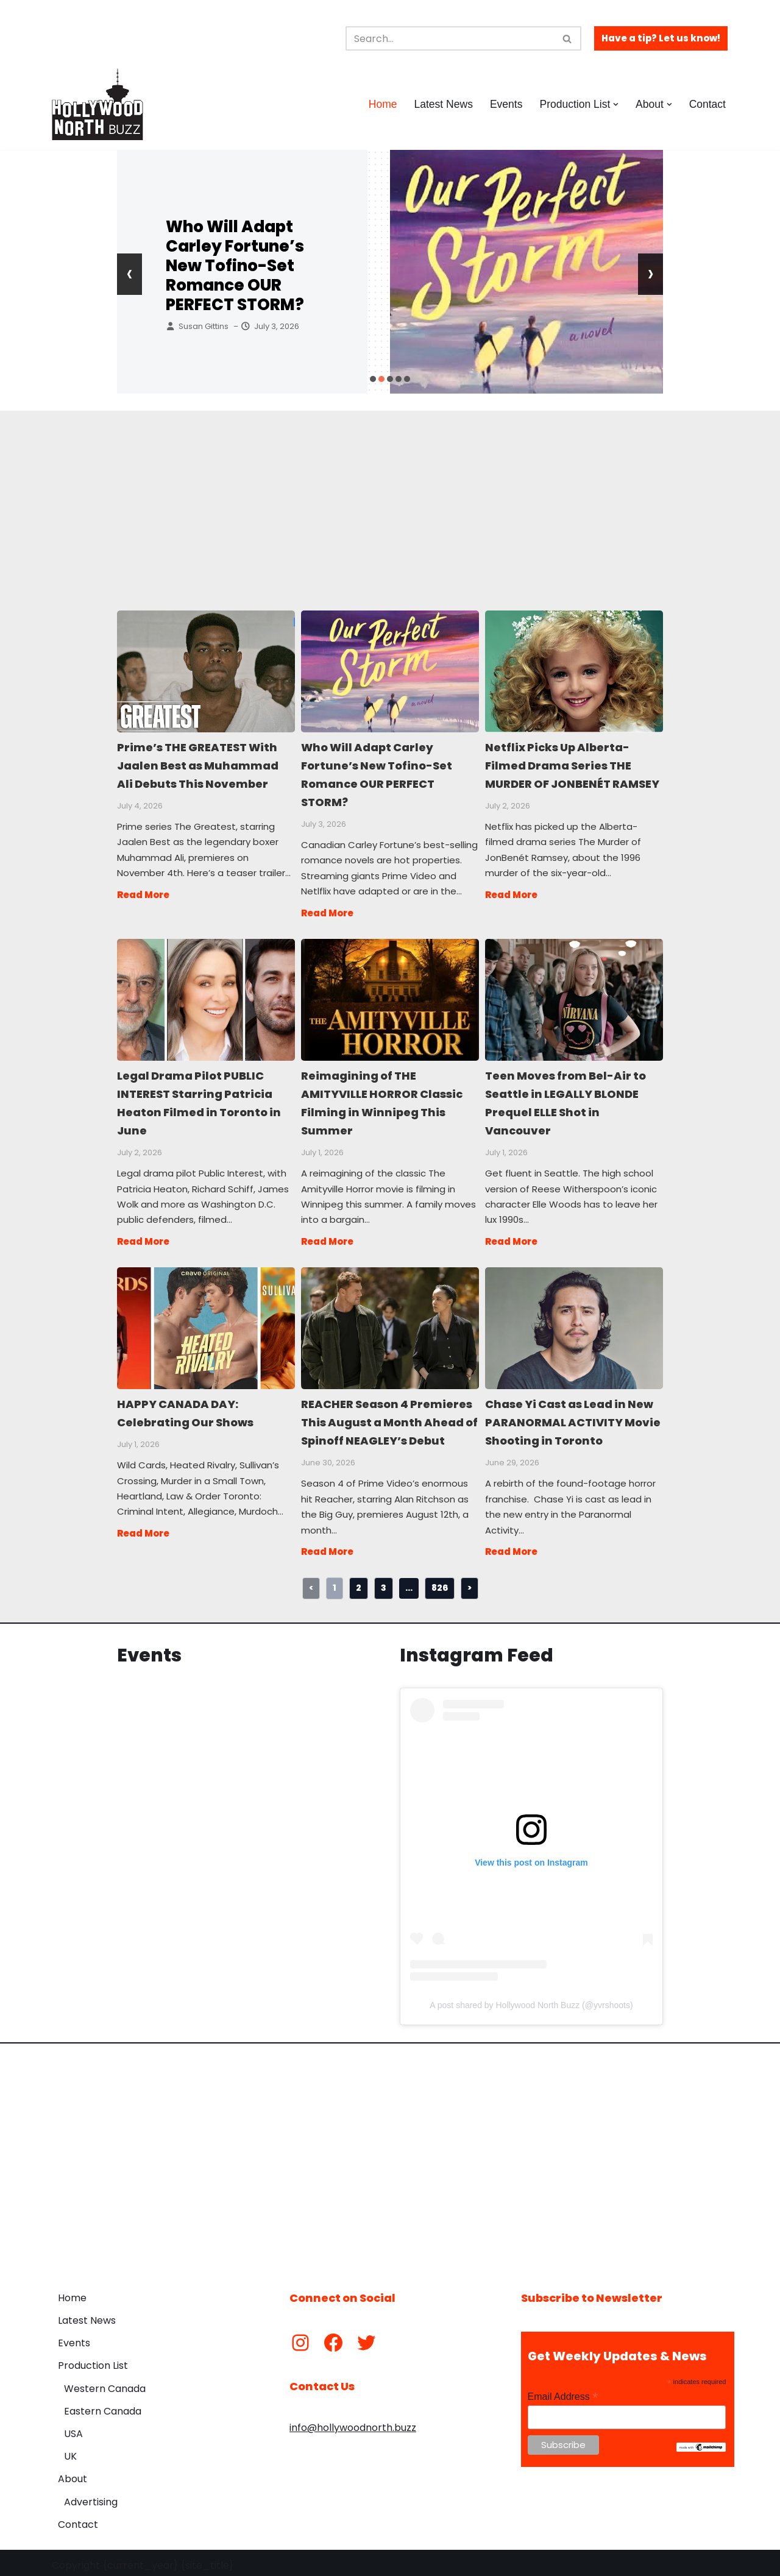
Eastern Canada (102, 2406)
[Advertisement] (390, 496)
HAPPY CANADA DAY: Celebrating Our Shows (205, 1324)
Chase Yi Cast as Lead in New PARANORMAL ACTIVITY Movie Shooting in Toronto (573, 1324)
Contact (707, 104)
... (409, 1583)
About (72, 2474)
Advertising (91, 2496)
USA (73, 2429)
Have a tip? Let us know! (660, 38)
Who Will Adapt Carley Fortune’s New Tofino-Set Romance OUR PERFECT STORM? (235, 266)
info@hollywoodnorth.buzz (352, 2423)
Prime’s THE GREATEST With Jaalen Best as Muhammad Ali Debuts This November (205, 671)
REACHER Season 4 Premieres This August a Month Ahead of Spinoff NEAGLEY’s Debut (389, 1324)
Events (505, 104)
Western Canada (105, 2383)
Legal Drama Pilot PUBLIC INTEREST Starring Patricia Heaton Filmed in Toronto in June (205, 997)
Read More (143, 892)
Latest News (442, 104)
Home (381, 104)
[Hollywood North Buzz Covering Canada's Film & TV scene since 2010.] (97, 104)
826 (439, 1583)
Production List (93, 2361)
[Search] (450, 38)
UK (70, 2451)
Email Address (563, 2392)
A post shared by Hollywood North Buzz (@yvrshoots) (531, 2000)
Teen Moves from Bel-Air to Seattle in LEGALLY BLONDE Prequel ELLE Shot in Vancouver (573, 997)
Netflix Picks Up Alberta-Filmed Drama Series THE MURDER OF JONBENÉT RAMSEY (573, 671)
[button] (616, 104)
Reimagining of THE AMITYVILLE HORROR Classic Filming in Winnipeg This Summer (389, 997)
